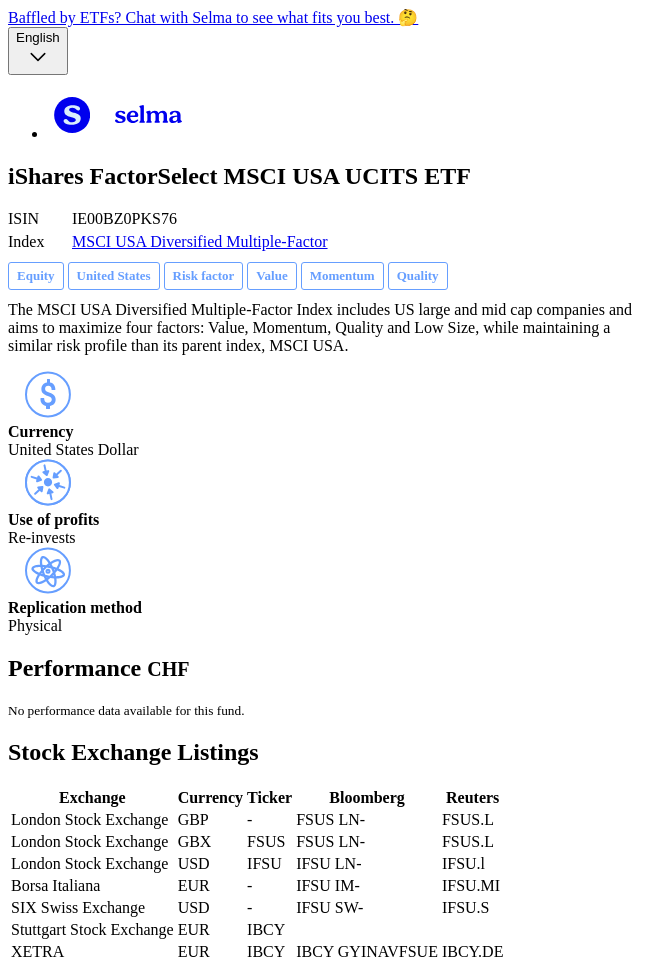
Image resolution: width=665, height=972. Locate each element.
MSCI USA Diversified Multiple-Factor (200, 241)
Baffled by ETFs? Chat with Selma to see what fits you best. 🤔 (213, 17)
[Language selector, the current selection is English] (38, 51)
